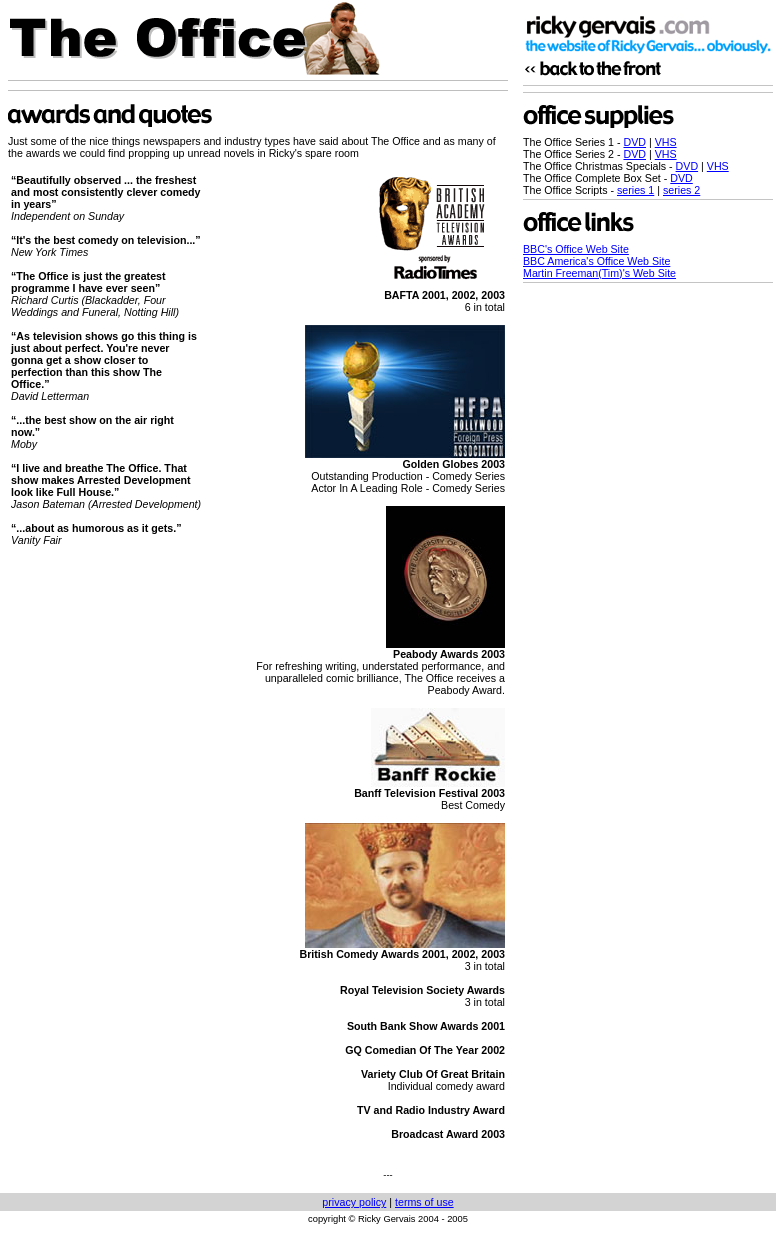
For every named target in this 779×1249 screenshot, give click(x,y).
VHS (666, 142)
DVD (635, 142)
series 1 (635, 190)
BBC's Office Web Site (576, 249)
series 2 (681, 190)
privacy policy (354, 1202)
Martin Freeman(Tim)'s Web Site (599, 273)
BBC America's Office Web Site (596, 261)
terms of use (424, 1202)
